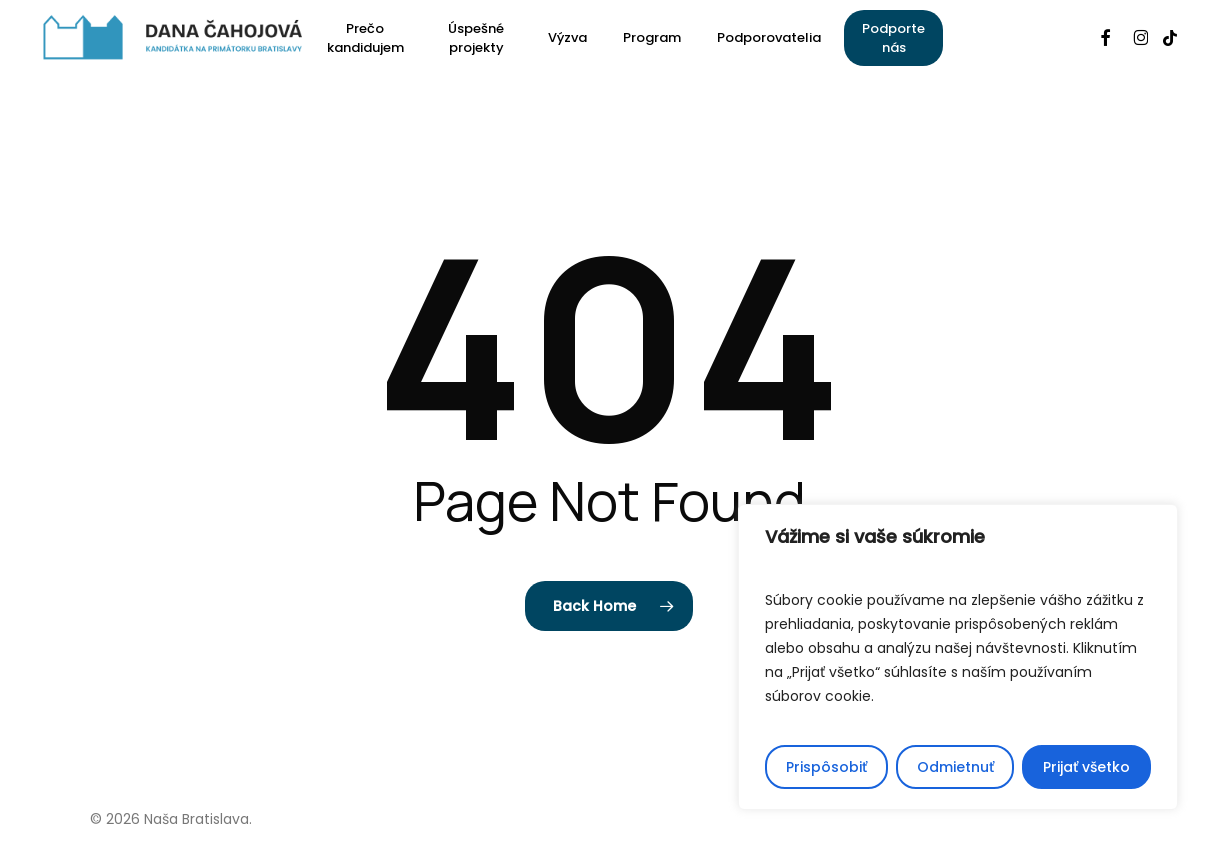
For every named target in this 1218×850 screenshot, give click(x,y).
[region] (958, 657)
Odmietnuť (955, 767)
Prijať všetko (1086, 767)
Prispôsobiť (826, 767)
